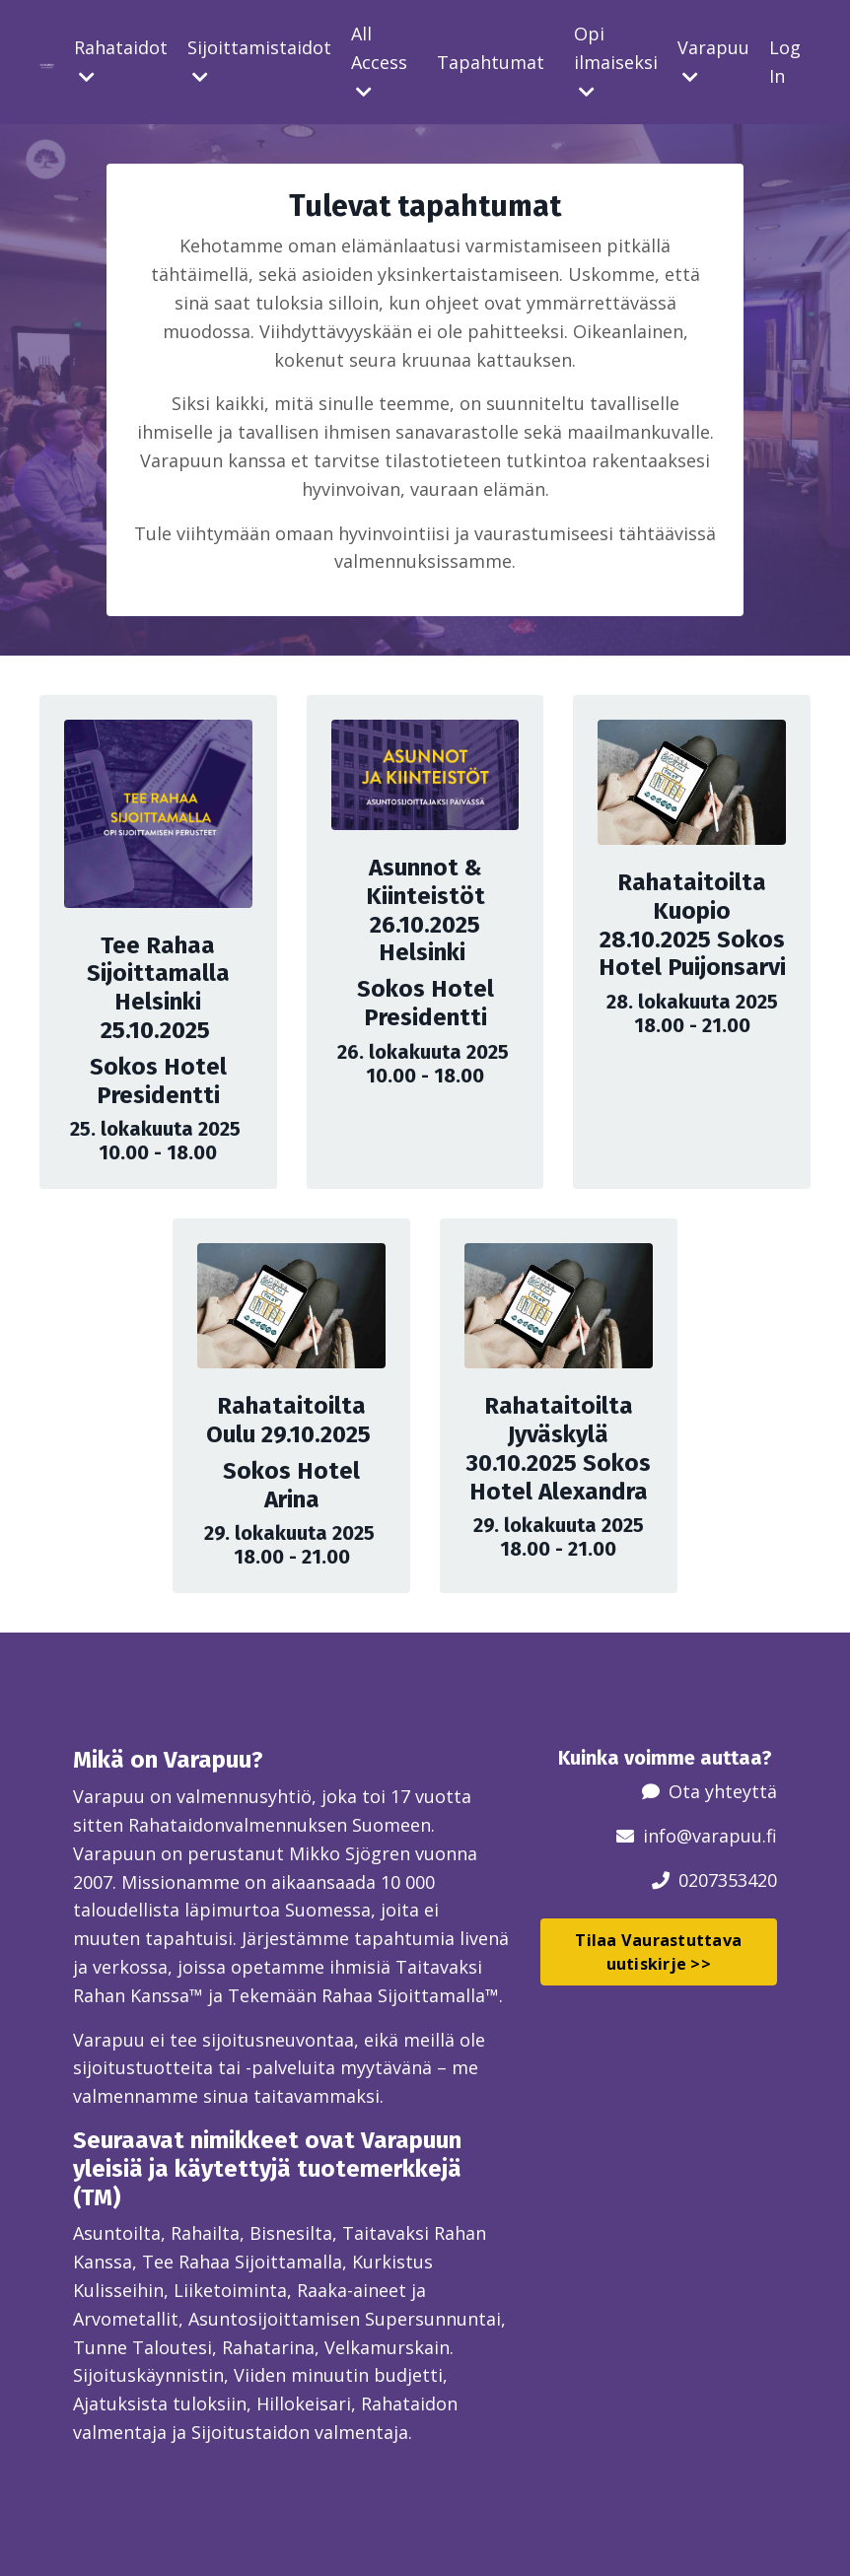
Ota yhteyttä (723, 1791)
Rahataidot (121, 60)
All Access (379, 61)
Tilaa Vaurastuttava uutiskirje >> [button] (658, 1952)
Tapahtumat (490, 62)
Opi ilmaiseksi (616, 61)
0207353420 (727, 1880)
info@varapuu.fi (710, 1835)
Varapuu (713, 60)
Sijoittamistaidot (259, 60)
